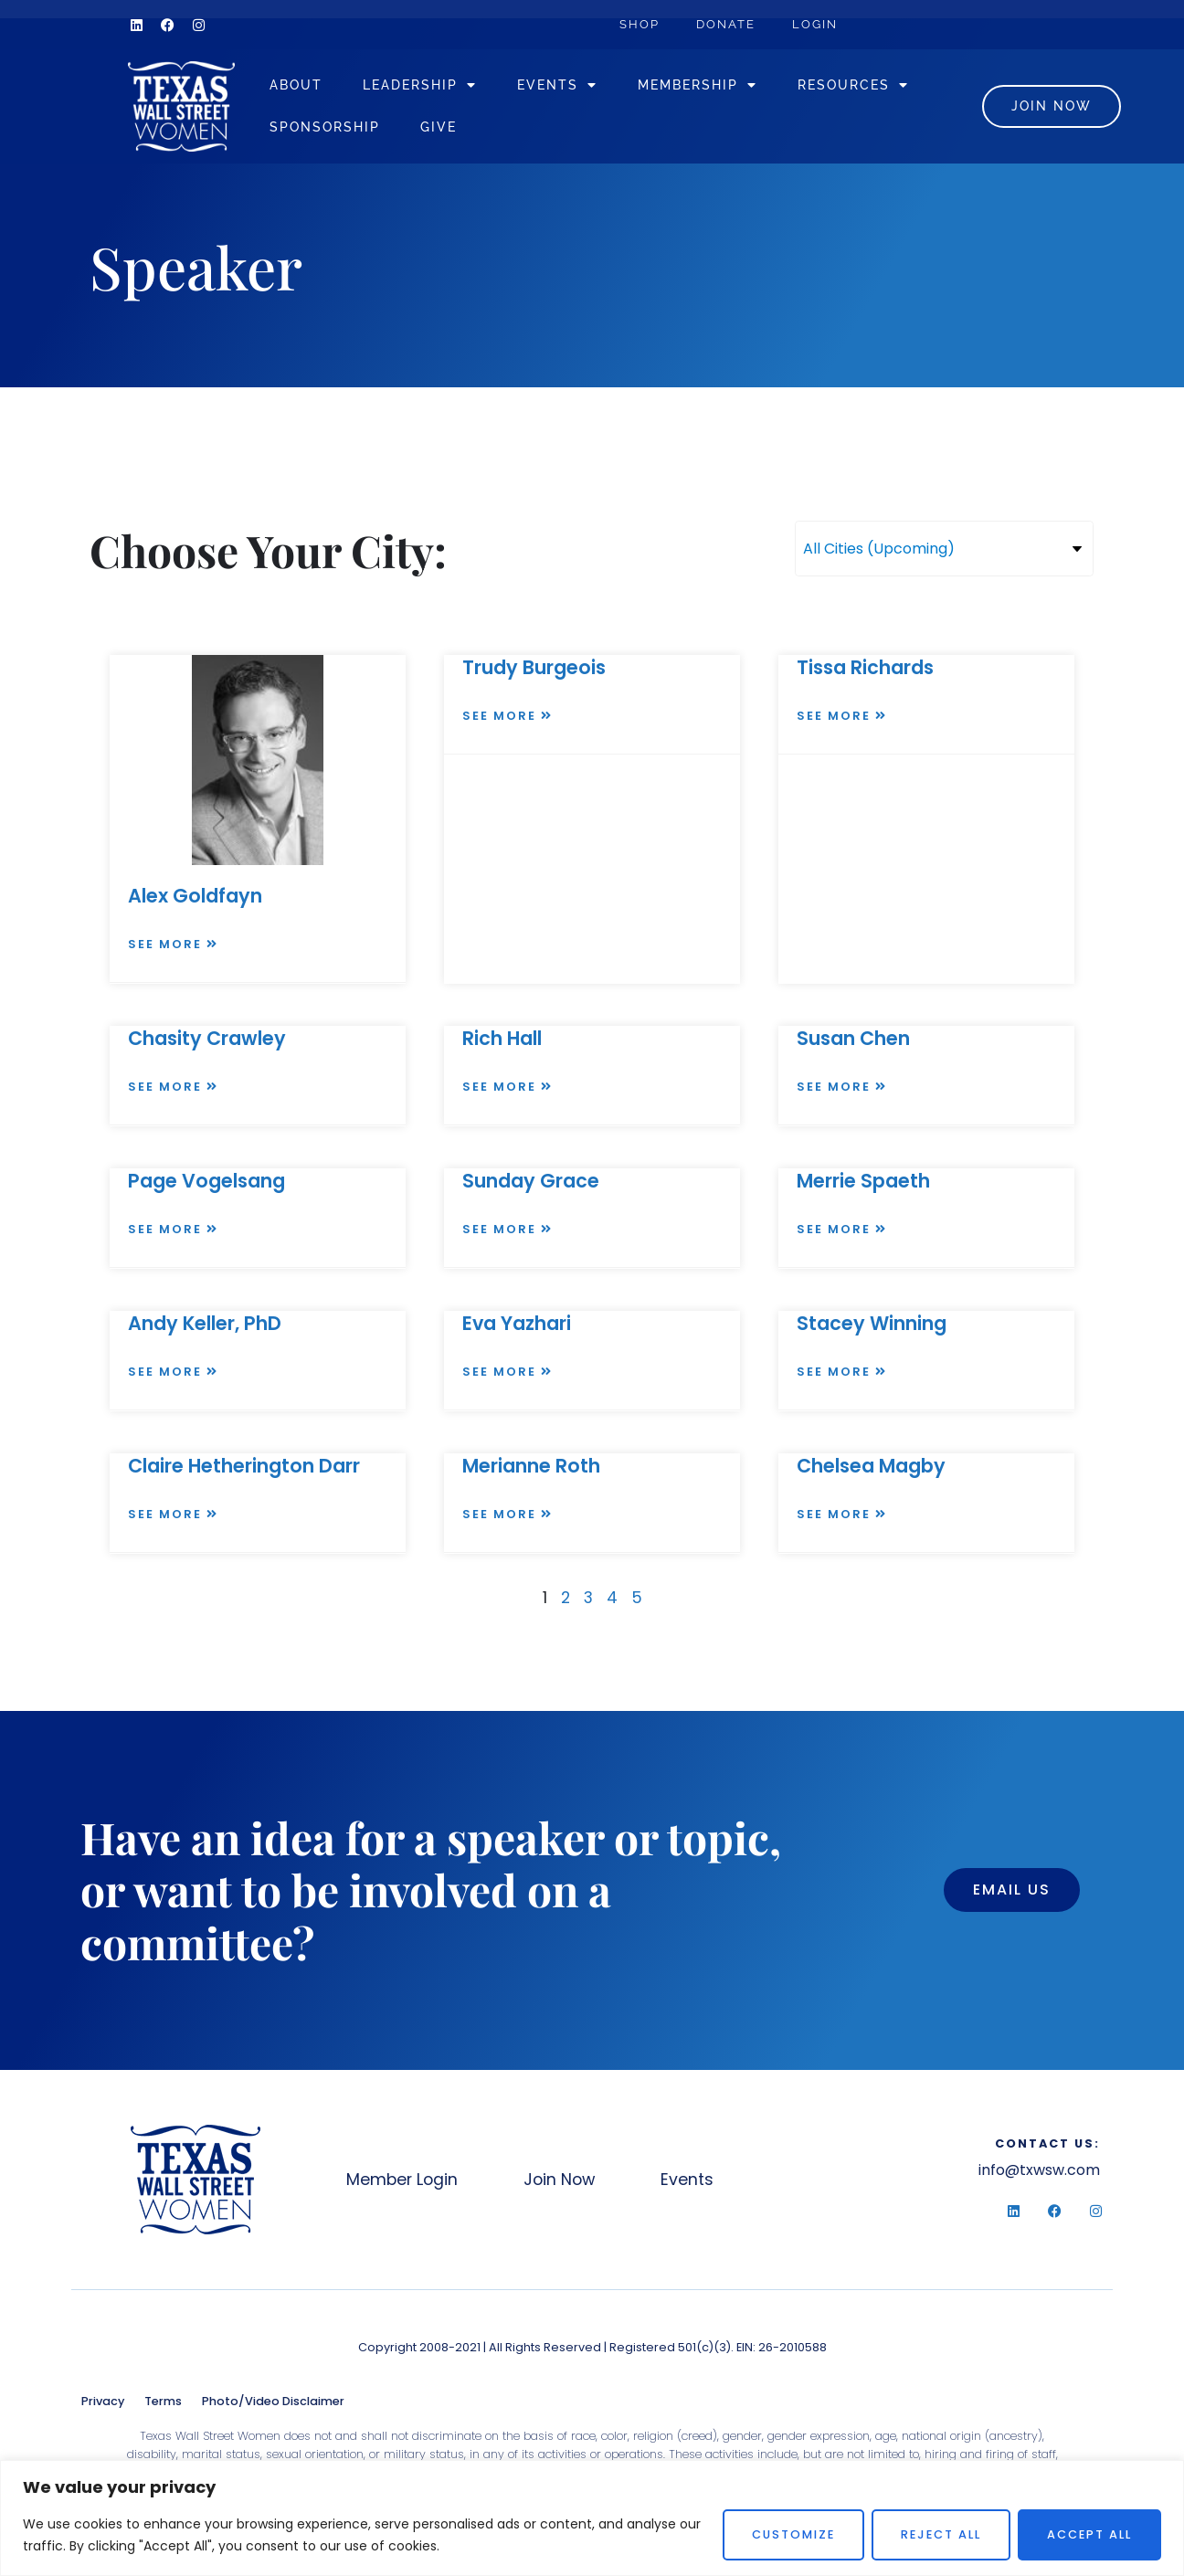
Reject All (941, 2534)
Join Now (559, 2180)
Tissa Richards (865, 667)
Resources (853, 84)
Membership (697, 84)
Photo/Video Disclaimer (273, 2401)
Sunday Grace (530, 1180)
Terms (163, 2401)
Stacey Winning (871, 1323)
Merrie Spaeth (863, 1180)
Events (557, 84)
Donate (726, 24)
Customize (793, 2534)
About (296, 84)
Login (815, 24)
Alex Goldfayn (195, 895)
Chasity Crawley (207, 1038)
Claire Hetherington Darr (244, 1465)
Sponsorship (325, 126)
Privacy (102, 2401)
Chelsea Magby (871, 1465)
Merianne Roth (531, 1465)
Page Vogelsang (206, 1180)
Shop (639, 24)
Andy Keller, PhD (204, 1323)
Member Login (402, 2180)
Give (438, 126)
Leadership (420, 84)
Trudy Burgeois (534, 667)
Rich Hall (502, 1038)
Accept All (1089, 2534)
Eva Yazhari (516, 1323)
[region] (592, 2518)
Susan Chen (853, 1038)
